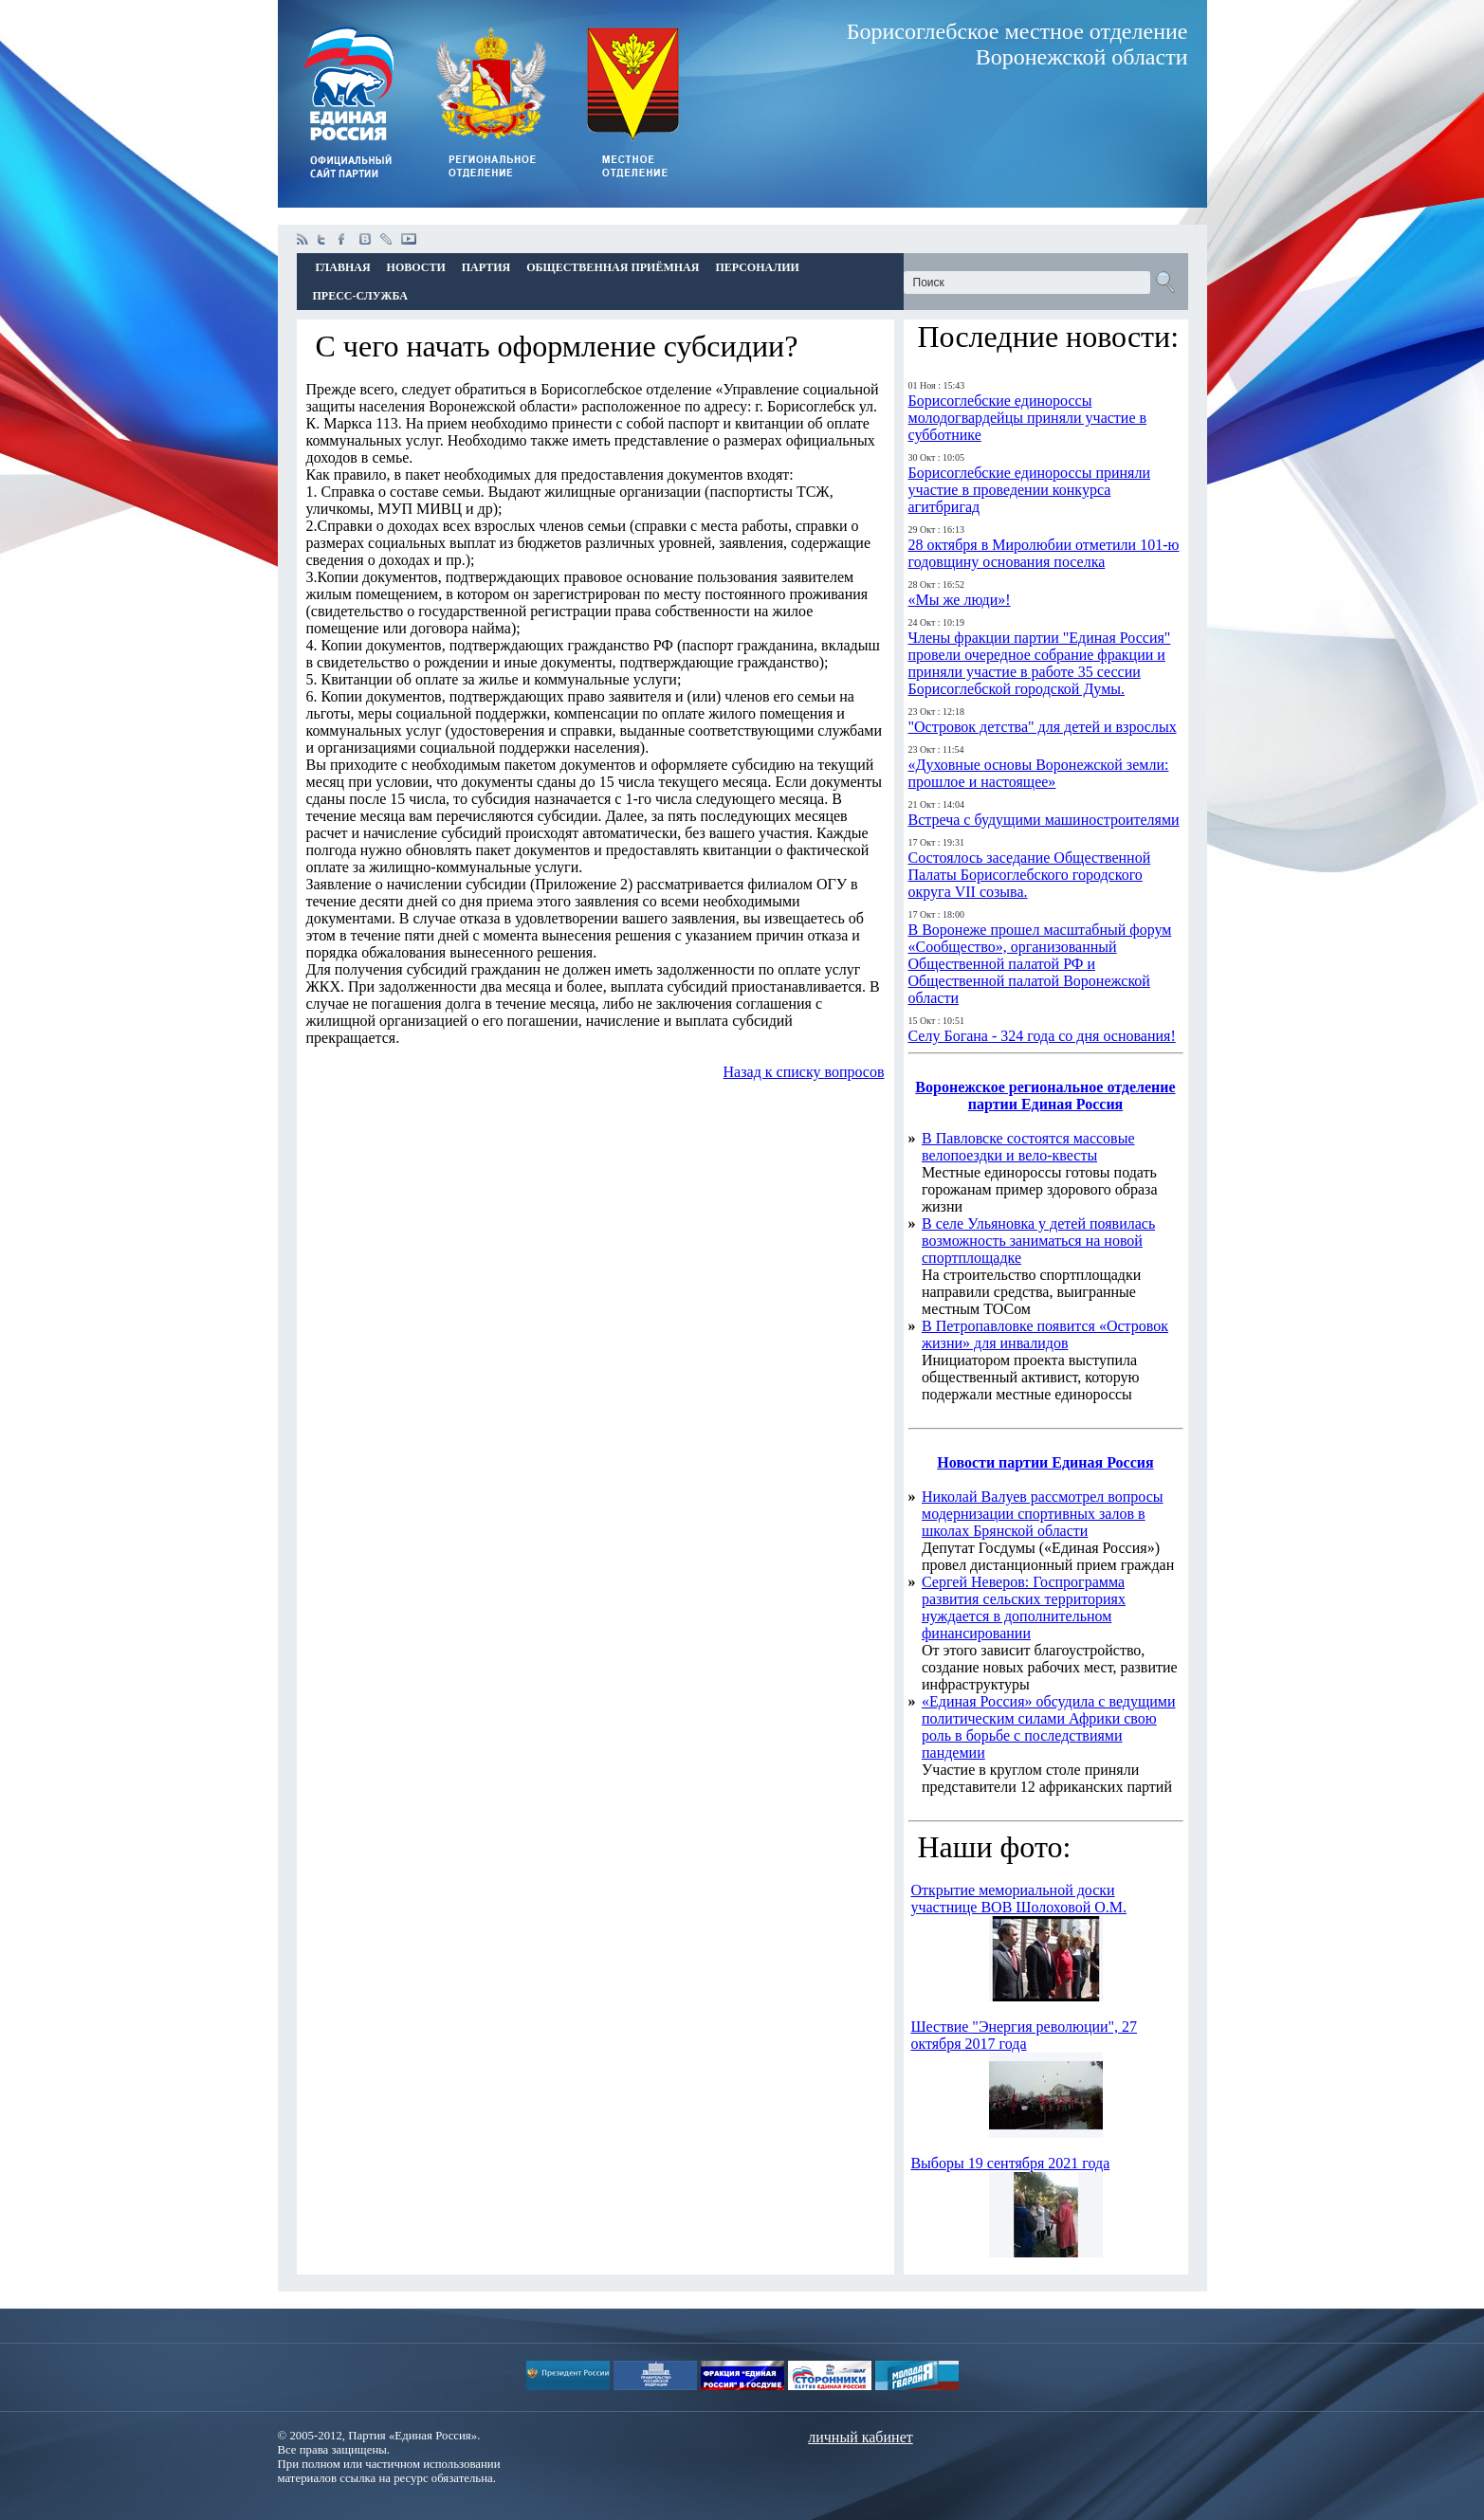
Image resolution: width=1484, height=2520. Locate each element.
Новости (416, 267)
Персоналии (756, 267)
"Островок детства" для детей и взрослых (1042, 727)
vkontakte (365, 239)
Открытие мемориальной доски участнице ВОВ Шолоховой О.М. (1018, 1898)
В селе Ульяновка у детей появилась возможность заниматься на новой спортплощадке (1038, 1240)
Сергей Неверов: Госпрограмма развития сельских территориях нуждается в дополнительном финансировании (1024, 1607)
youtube (408, 239)
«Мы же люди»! (959, 600)
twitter (323, 239)
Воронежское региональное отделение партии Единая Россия (1045, 1095)
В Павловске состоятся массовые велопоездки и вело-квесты (1028, 1146)
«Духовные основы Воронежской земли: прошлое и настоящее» (1038, 773)
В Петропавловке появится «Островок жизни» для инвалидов (1045, 1334)
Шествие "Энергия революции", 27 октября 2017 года (1023, 2035)
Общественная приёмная (612, 267)
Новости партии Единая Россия (1045, 1462)
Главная (343, 267)
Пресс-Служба (360, 295)
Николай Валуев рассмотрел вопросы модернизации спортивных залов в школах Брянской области (1042, 1513)
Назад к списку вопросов (804, 1072)
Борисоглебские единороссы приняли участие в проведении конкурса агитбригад (1029, 490)
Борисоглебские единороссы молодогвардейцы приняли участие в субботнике (1027, 418)
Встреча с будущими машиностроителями (1044, 820)
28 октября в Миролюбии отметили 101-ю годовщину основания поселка (1044, 553)
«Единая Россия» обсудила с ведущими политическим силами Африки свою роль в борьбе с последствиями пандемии (1049, 1727)
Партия (486, 267)
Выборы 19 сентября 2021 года (1009, 2163)
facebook (344, 239)
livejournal (386, 239)
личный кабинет (860, 2437)
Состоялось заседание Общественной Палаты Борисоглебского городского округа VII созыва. (1029, 874)
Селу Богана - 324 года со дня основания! (1042, 1036)
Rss (302, 239)
